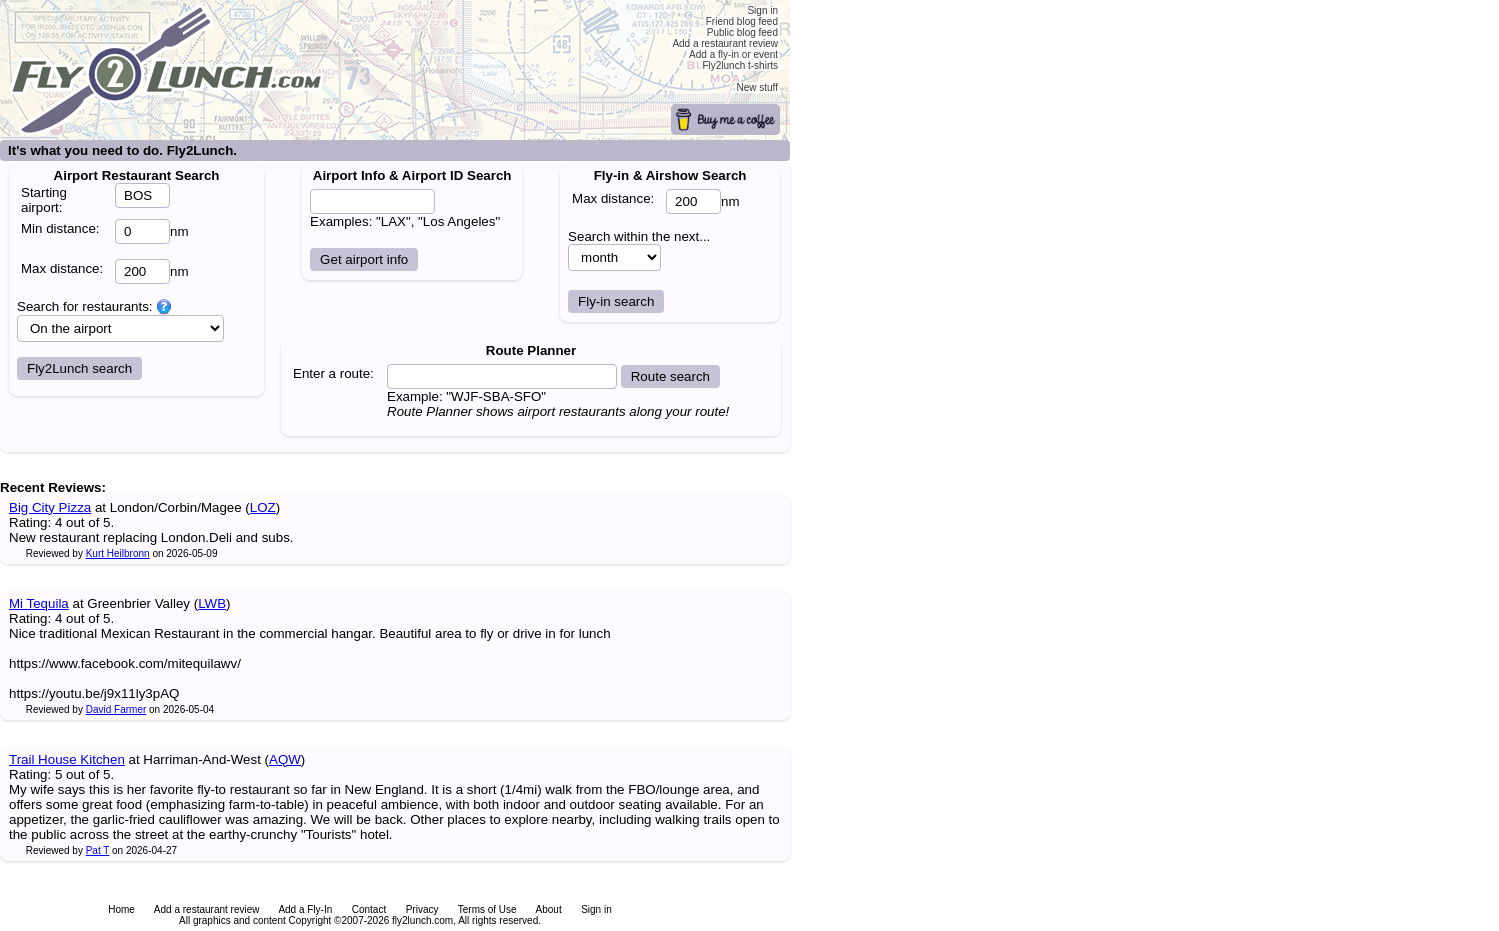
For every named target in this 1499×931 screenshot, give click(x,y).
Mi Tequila (39, 603)
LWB (212, 603)
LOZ (263, 507)
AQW (285, 759)
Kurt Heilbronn (118, 553)
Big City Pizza (50, 507)
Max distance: (62, 268)
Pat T (98, 850)
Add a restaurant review (207, 909)
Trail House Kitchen (67, 759)
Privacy (422, 909)
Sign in (596, 909)
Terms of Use (487, 909)
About (549, 909)
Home (121, 909)
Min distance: (60, 228)
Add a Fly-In (305, 909)
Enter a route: (333, 373)
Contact (369, 909)
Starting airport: (44, 200)
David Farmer (116, 709)
